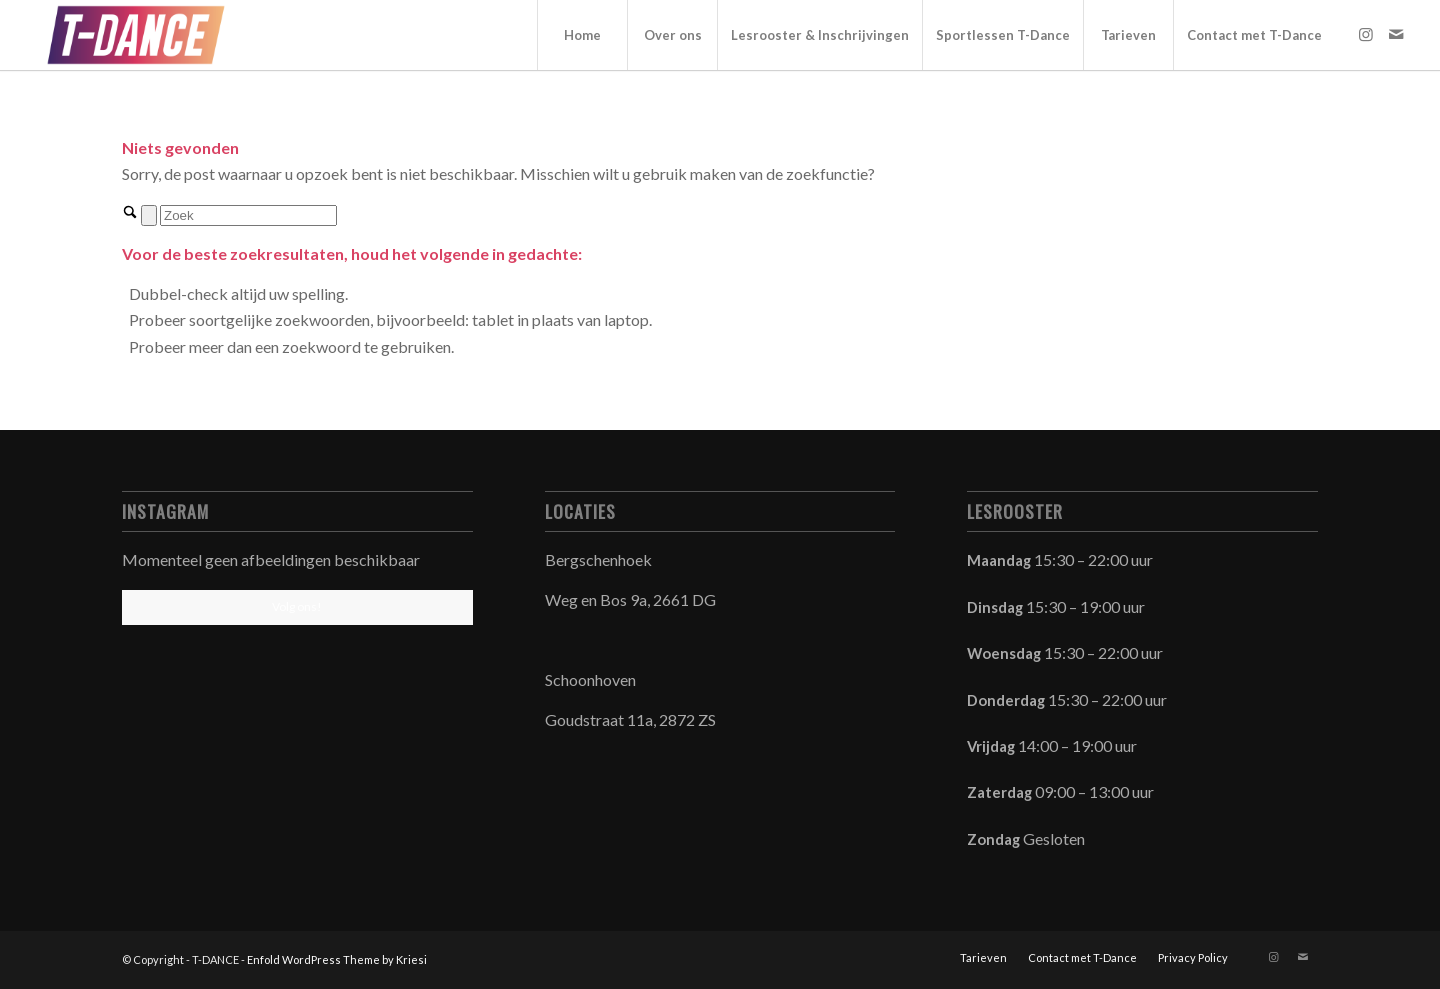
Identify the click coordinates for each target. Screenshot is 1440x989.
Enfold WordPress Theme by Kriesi (337, 959)
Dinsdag (996, 607)
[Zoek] (248, 215)
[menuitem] (582, 35)
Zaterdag (1001, 792)
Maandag (1000, 560)
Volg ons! (297, 606)
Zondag (995, 839)
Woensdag (1005, 653)
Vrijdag (992, 746)
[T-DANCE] (136, 35)
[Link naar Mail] (1396, 34)
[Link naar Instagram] (1366, 34)
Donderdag (1007, 700)
